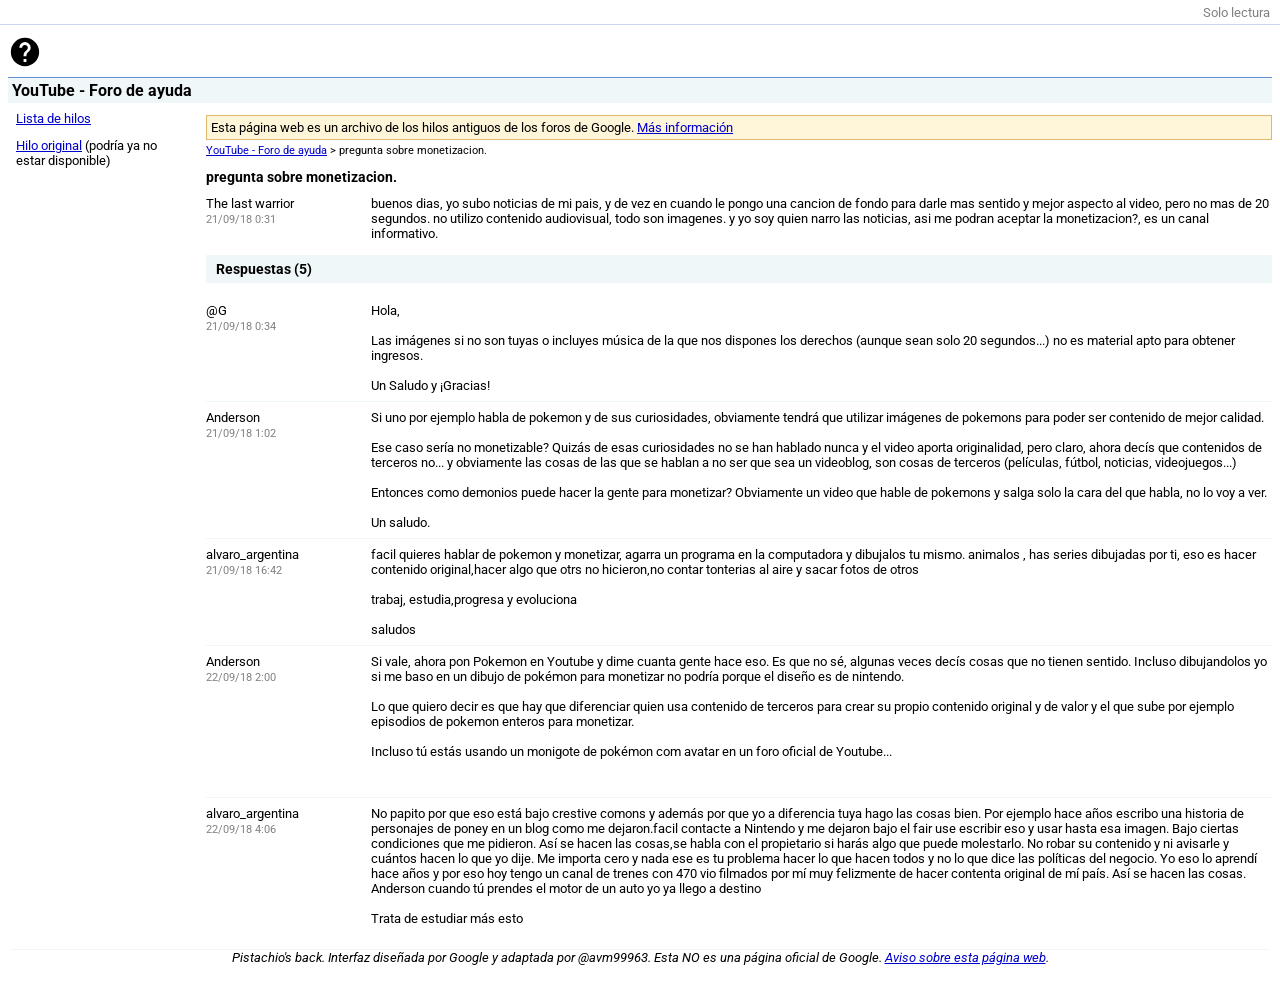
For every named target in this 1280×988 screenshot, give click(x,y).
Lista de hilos (53, 118)
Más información (685, 127)
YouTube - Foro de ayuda (266, 150)
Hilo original (49, 145)
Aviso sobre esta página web (965, 957)
